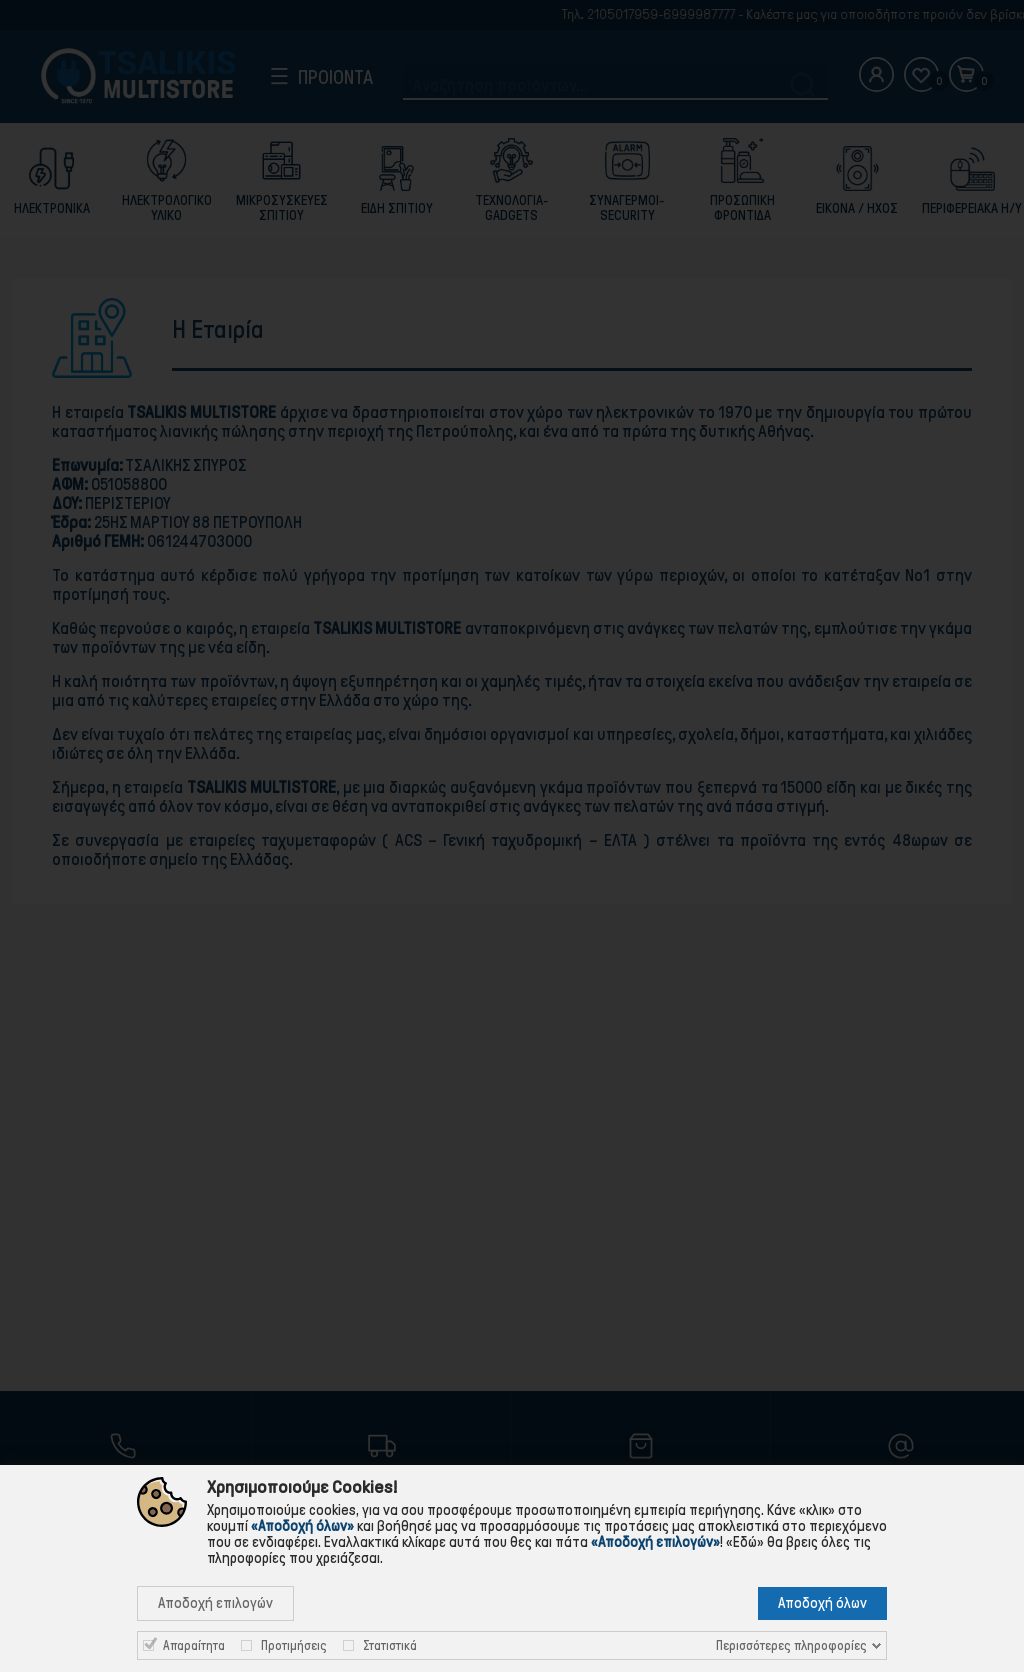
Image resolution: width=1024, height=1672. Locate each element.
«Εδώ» (745, 1542)
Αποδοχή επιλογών (215, 1603)
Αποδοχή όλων (822, 1603)
